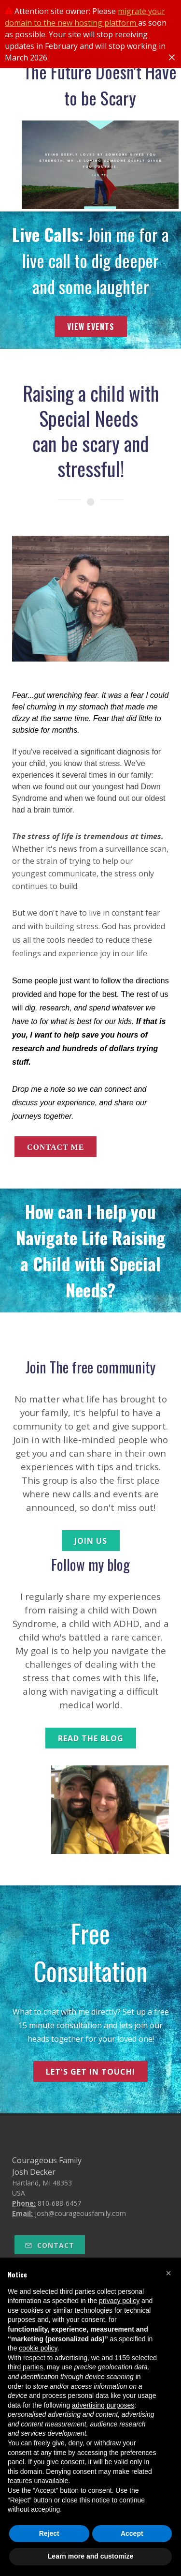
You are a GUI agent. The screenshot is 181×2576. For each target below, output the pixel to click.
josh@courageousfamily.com (80, 2213)
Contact (49, 2245)
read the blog (91, 1738)
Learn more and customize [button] (90, 2556)
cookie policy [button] (38, 2348)
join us (90, 1541)
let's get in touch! (90, 2071)
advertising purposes (103, 2405)
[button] (168, 2273)
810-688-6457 (59, 2203)
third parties (25, 2367)
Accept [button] (132, 2533)
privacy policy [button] (119, 2301)
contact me (55, 1147)
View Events (90, 326)
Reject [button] (49, 2533)
